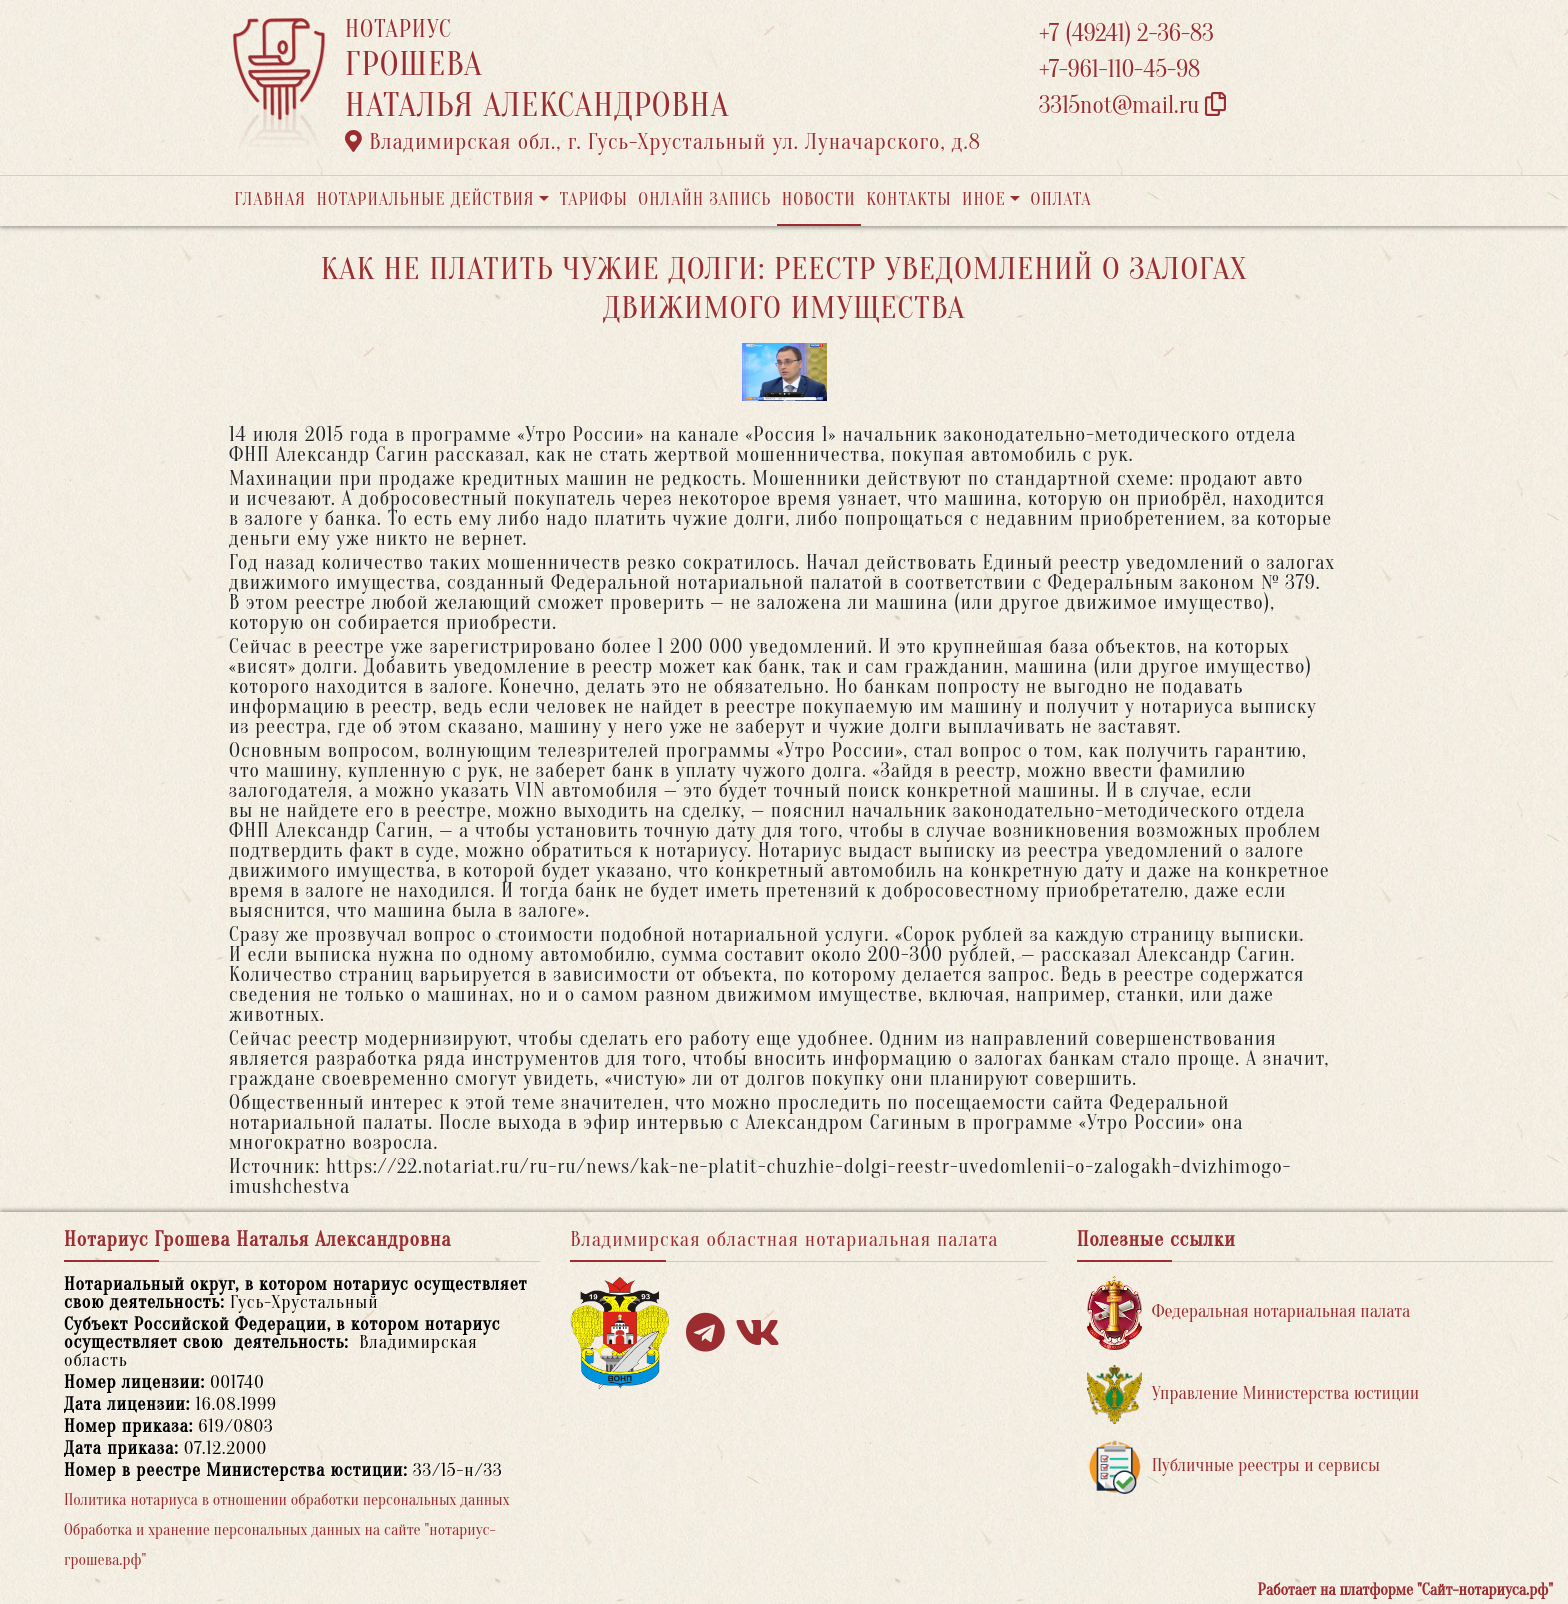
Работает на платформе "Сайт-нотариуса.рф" (1405, 1590)
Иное (984, 199)
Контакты (908, 199)
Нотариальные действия (425, 199)
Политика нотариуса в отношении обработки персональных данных (287, 1500)
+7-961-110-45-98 (1119, 69)
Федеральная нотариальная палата (1249, 1312)
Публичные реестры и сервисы (1233, 1466)
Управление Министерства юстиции (1253, 1394)
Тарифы (594, 199)
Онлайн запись (704, 199)
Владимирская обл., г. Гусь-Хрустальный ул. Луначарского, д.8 (663, 142)
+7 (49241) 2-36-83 (1126, 33)
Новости (819, 199)
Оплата (1061, 199)
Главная (270, 199)
